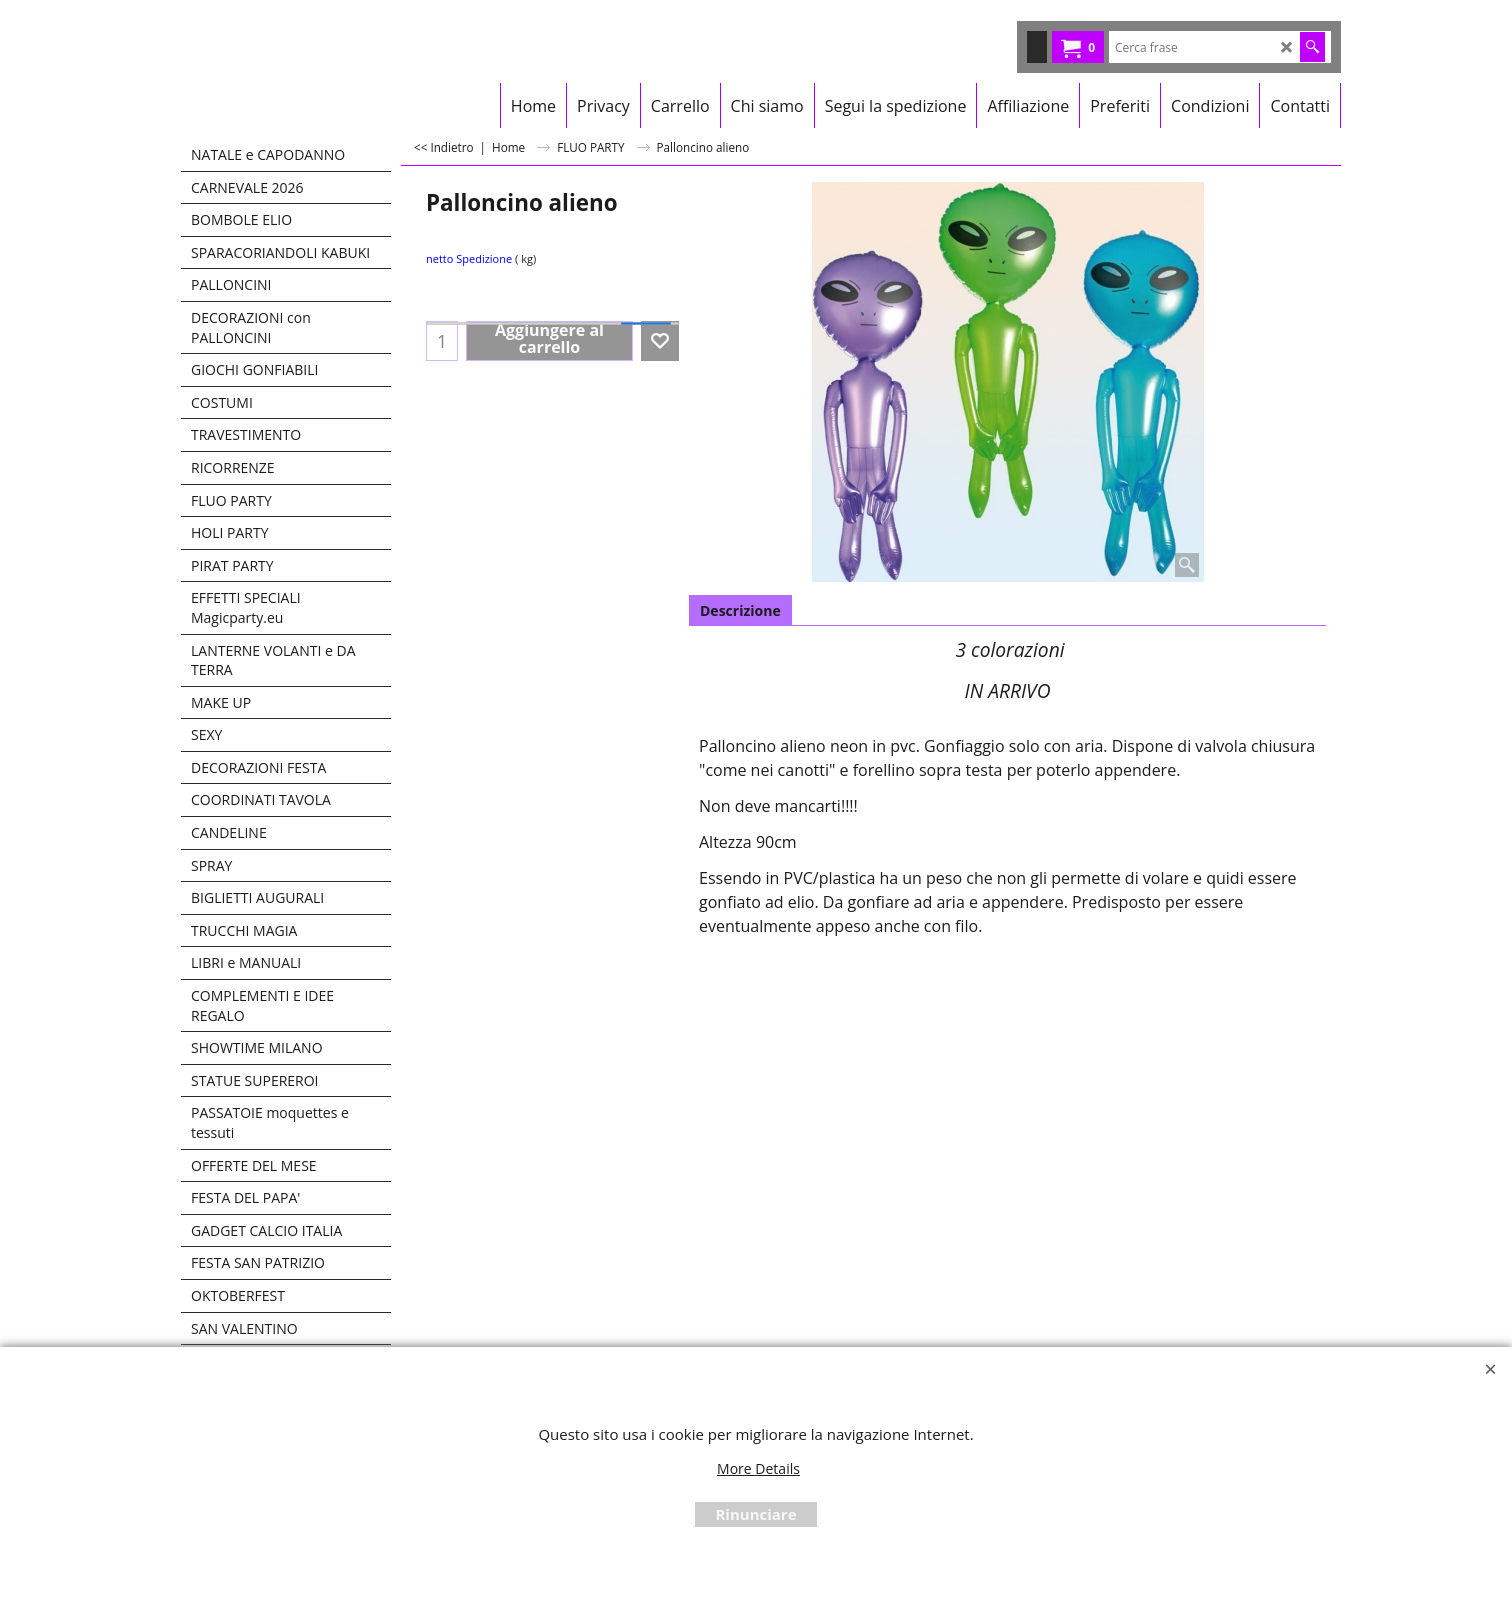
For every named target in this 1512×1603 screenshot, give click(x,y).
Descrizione (740, 610)
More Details (758, 1468)
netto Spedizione (469, 258)
